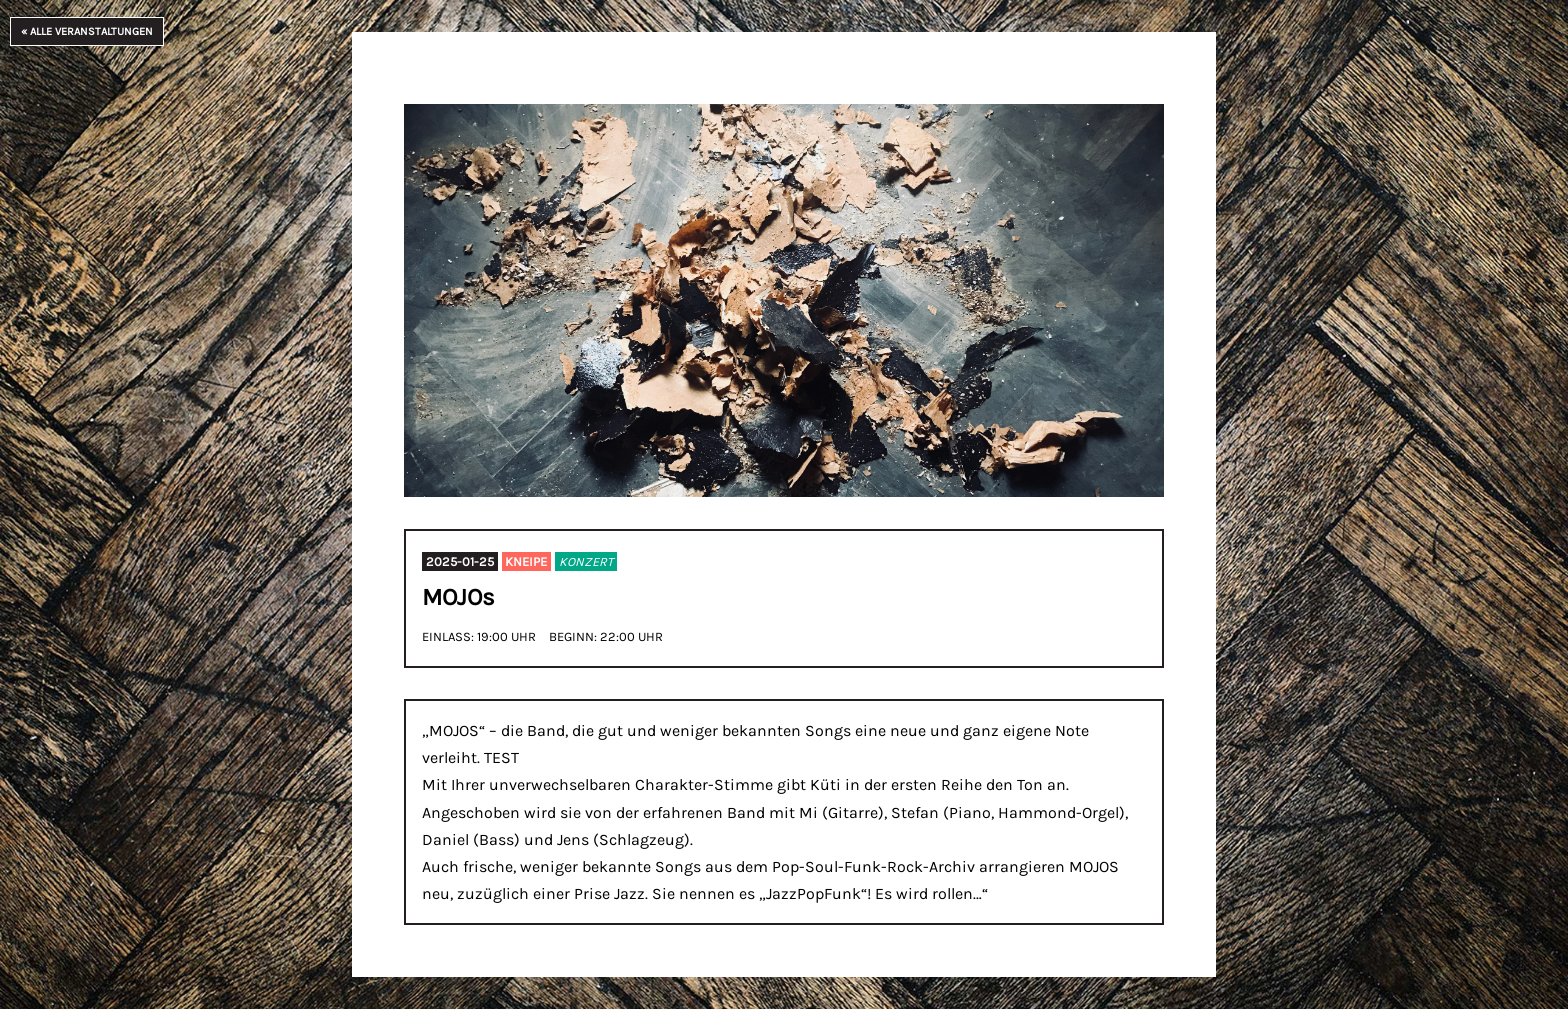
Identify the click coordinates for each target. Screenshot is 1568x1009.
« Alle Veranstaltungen (87, 31)
